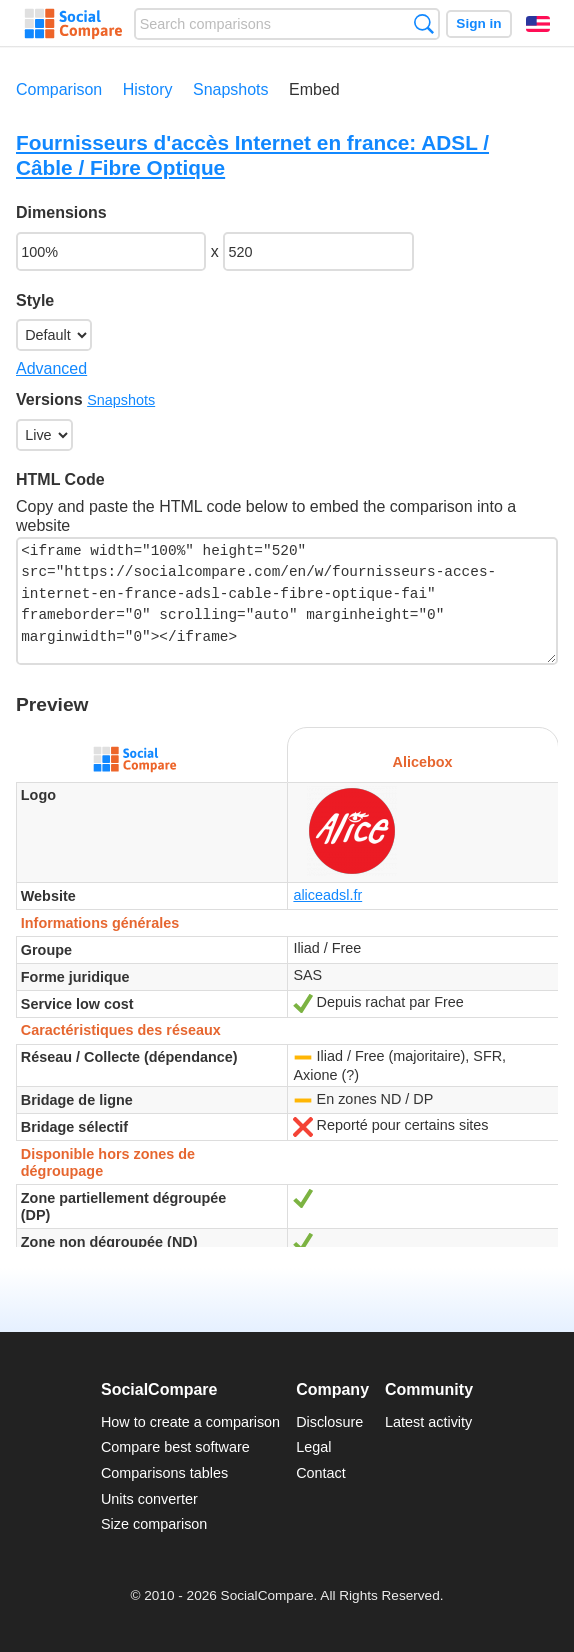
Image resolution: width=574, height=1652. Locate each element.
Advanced (51, 368)
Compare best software (175, 1447)
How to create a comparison (190, 1422)
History (148, 89)
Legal (313, 1447)
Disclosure (329, 1422)
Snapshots (231, 89)
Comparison (59, 89)
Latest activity (428, 1422)
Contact (321, 1473)
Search (423, 23)
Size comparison (154, 1524)
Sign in (478, 23)
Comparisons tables (164, 1473)
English (538, 24)
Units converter (149, 1499)
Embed (314, 89)
